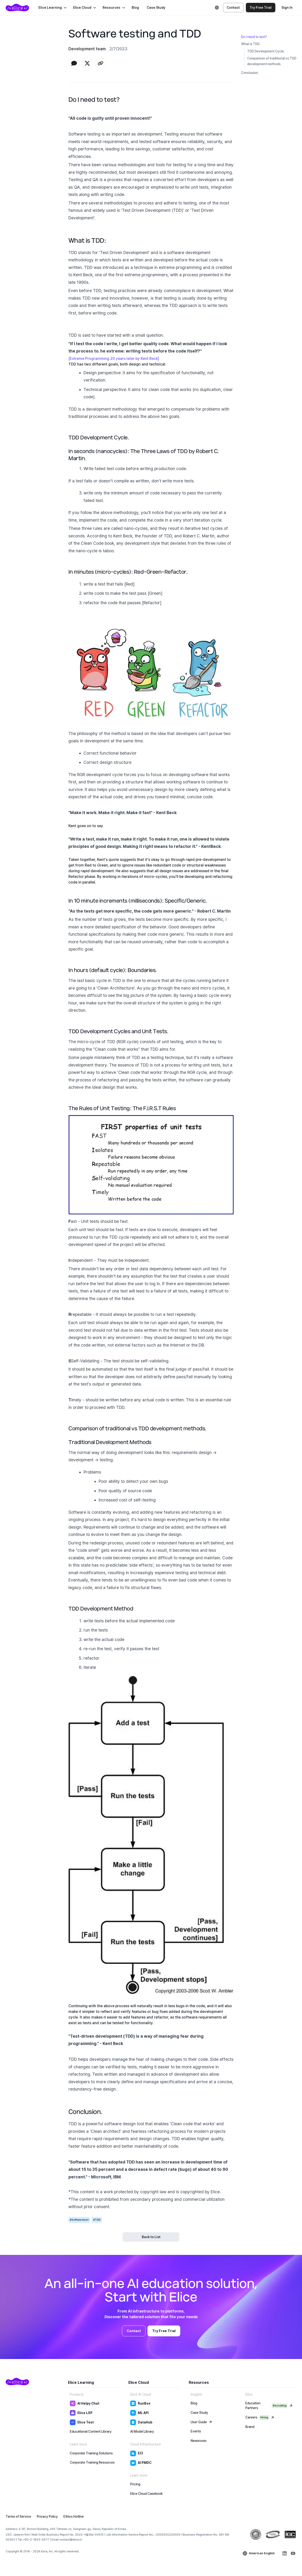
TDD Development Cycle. (266, 51)
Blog (135, 7)
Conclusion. (250, 73)
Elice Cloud (84, 7)
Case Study (156, 7)
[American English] (228, 7)
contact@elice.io (70, 2539)
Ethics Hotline (73, 2516)
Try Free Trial (272, 7)
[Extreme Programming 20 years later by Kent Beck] (113, 358)
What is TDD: (250, 44)
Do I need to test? (254, 37)
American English (259, 2553)
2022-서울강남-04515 (89, 2534)
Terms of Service (18, 2516)
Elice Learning (52, 7)
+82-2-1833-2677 (36, 2539)
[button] (74, 63)
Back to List (151, 2237)
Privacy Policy (47, 2516)
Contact (244, 7)
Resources (114, 7)
